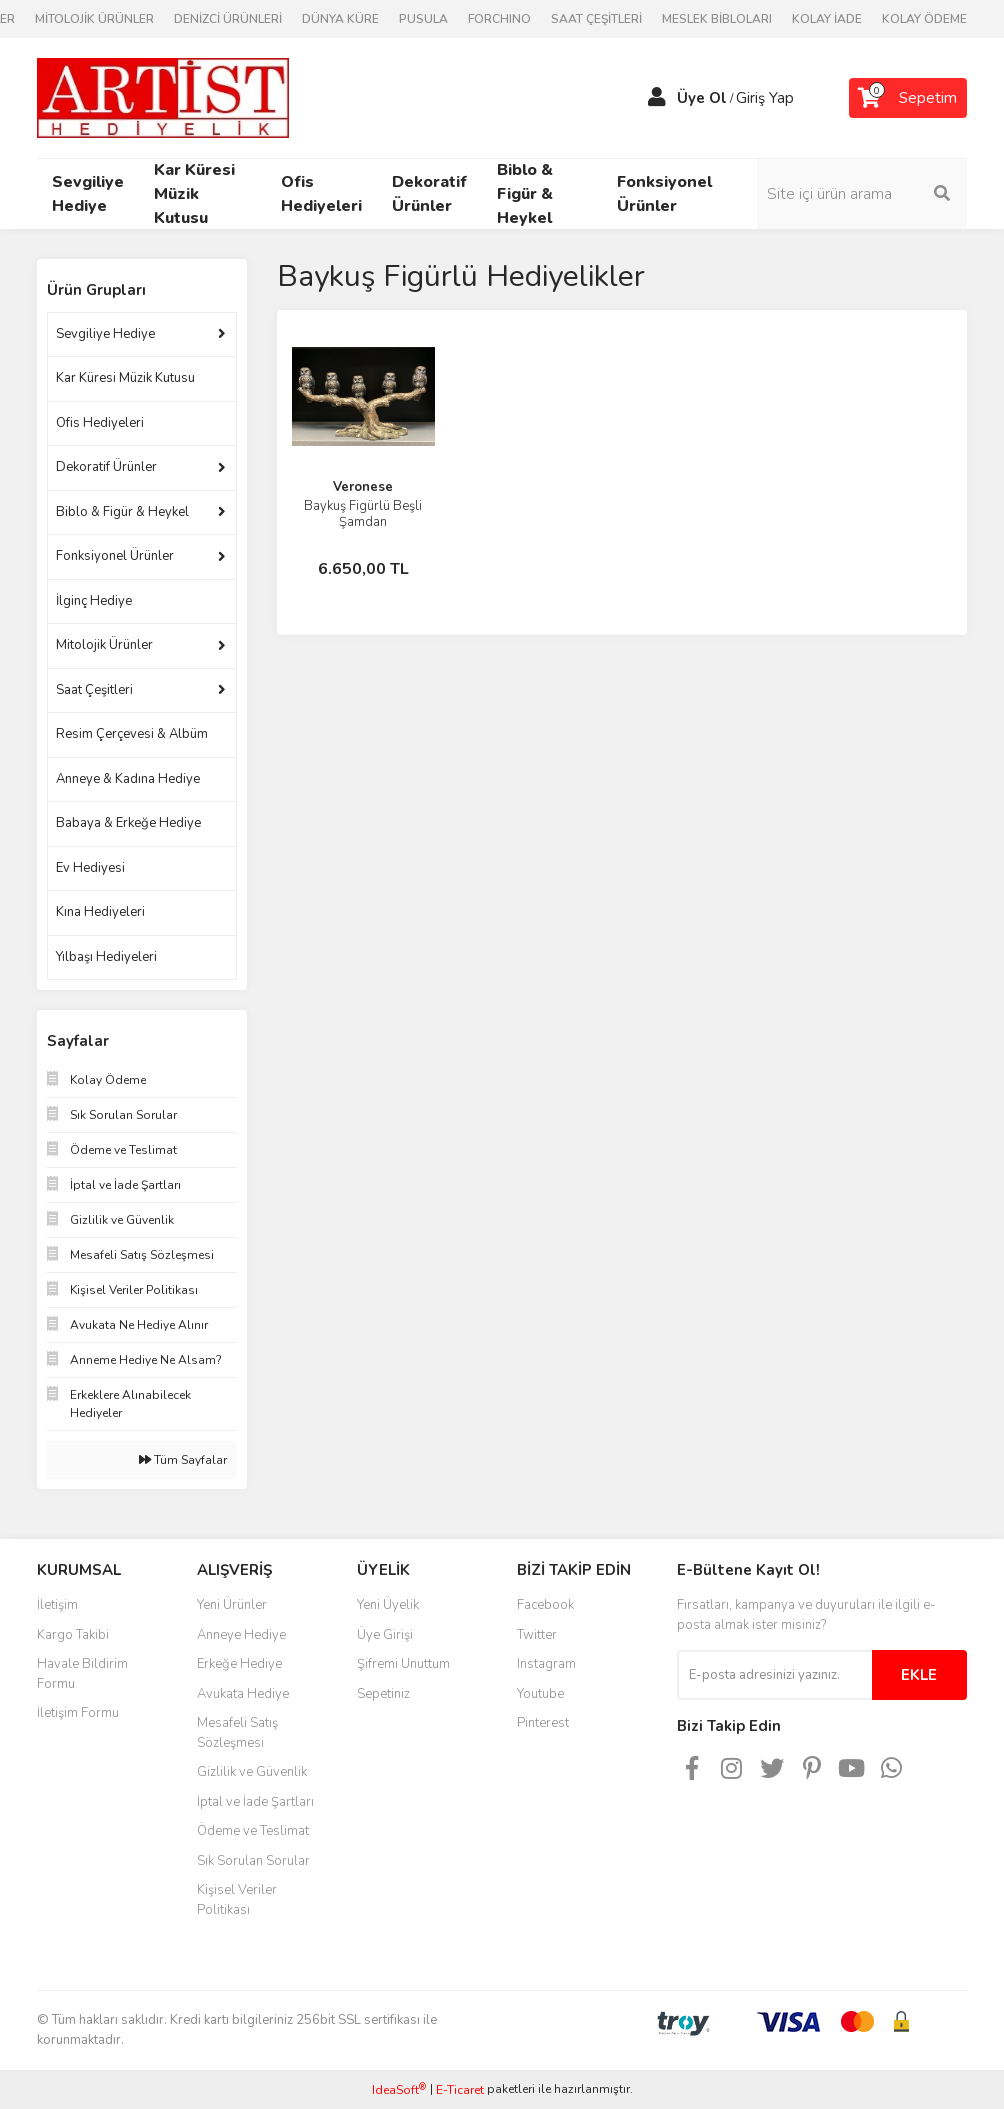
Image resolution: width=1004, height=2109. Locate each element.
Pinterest (543, 1723)
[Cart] (908, 98)
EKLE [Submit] (919, 1675)
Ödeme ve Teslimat (253, 1831)
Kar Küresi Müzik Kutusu (125, 378)
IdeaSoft (399, 2089)
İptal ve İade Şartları (255, 1802)
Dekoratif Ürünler (106, 467)
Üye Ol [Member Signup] (702, 98)
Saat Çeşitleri (94, 690)
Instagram (546, 1664)
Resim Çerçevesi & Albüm (132, 734)
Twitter (537, 1635)
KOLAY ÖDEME (924, 19)
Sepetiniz (383, 1694)
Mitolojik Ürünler (104, 645)
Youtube (540, 1694)
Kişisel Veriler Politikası (237, 1900)
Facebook (545, 1605)
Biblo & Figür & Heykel (122, 512)
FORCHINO (499, 19)
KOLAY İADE (827, 19)
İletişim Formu (78, 1713)
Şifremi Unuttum (403, 1664)
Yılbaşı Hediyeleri (106, 957)
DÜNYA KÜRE (340, 19)
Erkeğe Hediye (239, 1664)
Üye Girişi (385, 1635)
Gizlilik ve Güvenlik (252, 1772)
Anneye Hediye (241, 1635)
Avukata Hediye (243, 1694)
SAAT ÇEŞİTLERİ (596, 19)
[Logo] (163, 97)
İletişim (57, 1605)
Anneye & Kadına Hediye (128, 779)
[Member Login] (657, 98)
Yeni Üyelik (388, 1605)
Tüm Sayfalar (183, 1460)
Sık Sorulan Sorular (253, 1861)
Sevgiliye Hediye (105, 334)
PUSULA (423, 19)
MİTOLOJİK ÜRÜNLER (94, 19)
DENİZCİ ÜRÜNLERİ (228, 19)
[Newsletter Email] (774, 1675)
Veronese (363, 487)
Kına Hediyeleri (100, 912)
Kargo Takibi (73, 1635)
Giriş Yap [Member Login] (765, 98)
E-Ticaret (460, 2090)
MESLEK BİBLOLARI (717, 19)
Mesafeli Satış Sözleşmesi (237, 1733)
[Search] (862, 194)
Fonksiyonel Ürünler (115, 556)
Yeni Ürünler (232, 1605)
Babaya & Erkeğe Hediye (128, 823)
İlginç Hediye (94, 601)
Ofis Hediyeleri (100, 423)
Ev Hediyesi (90, 868)
